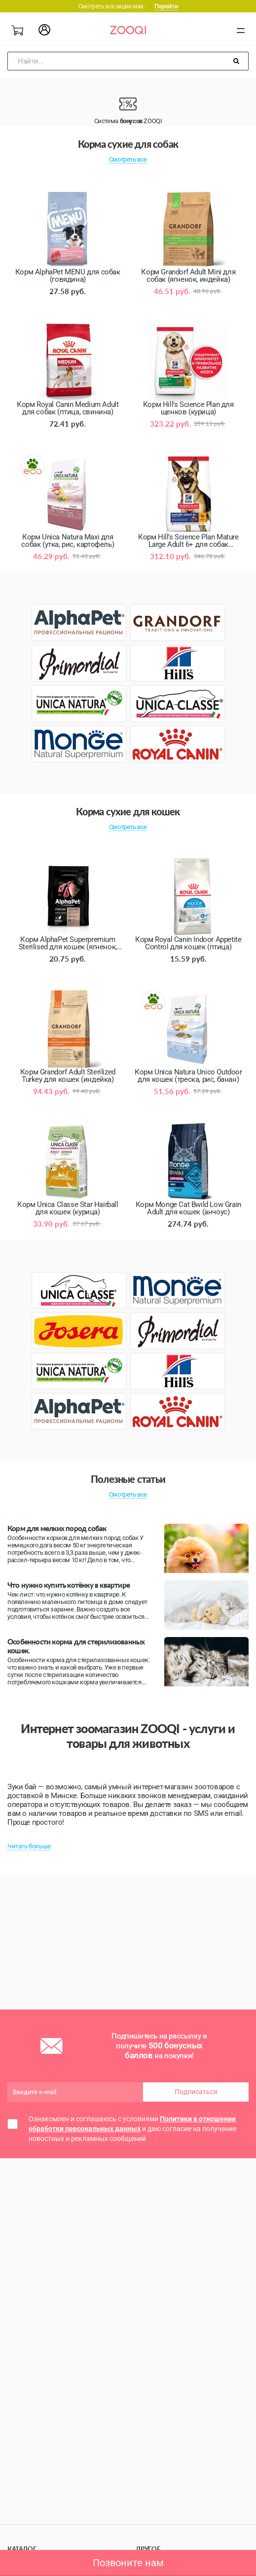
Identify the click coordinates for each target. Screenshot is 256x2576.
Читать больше (29, 1846)
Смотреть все (128, 159)
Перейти (166, 6)
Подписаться (196, 2092)
